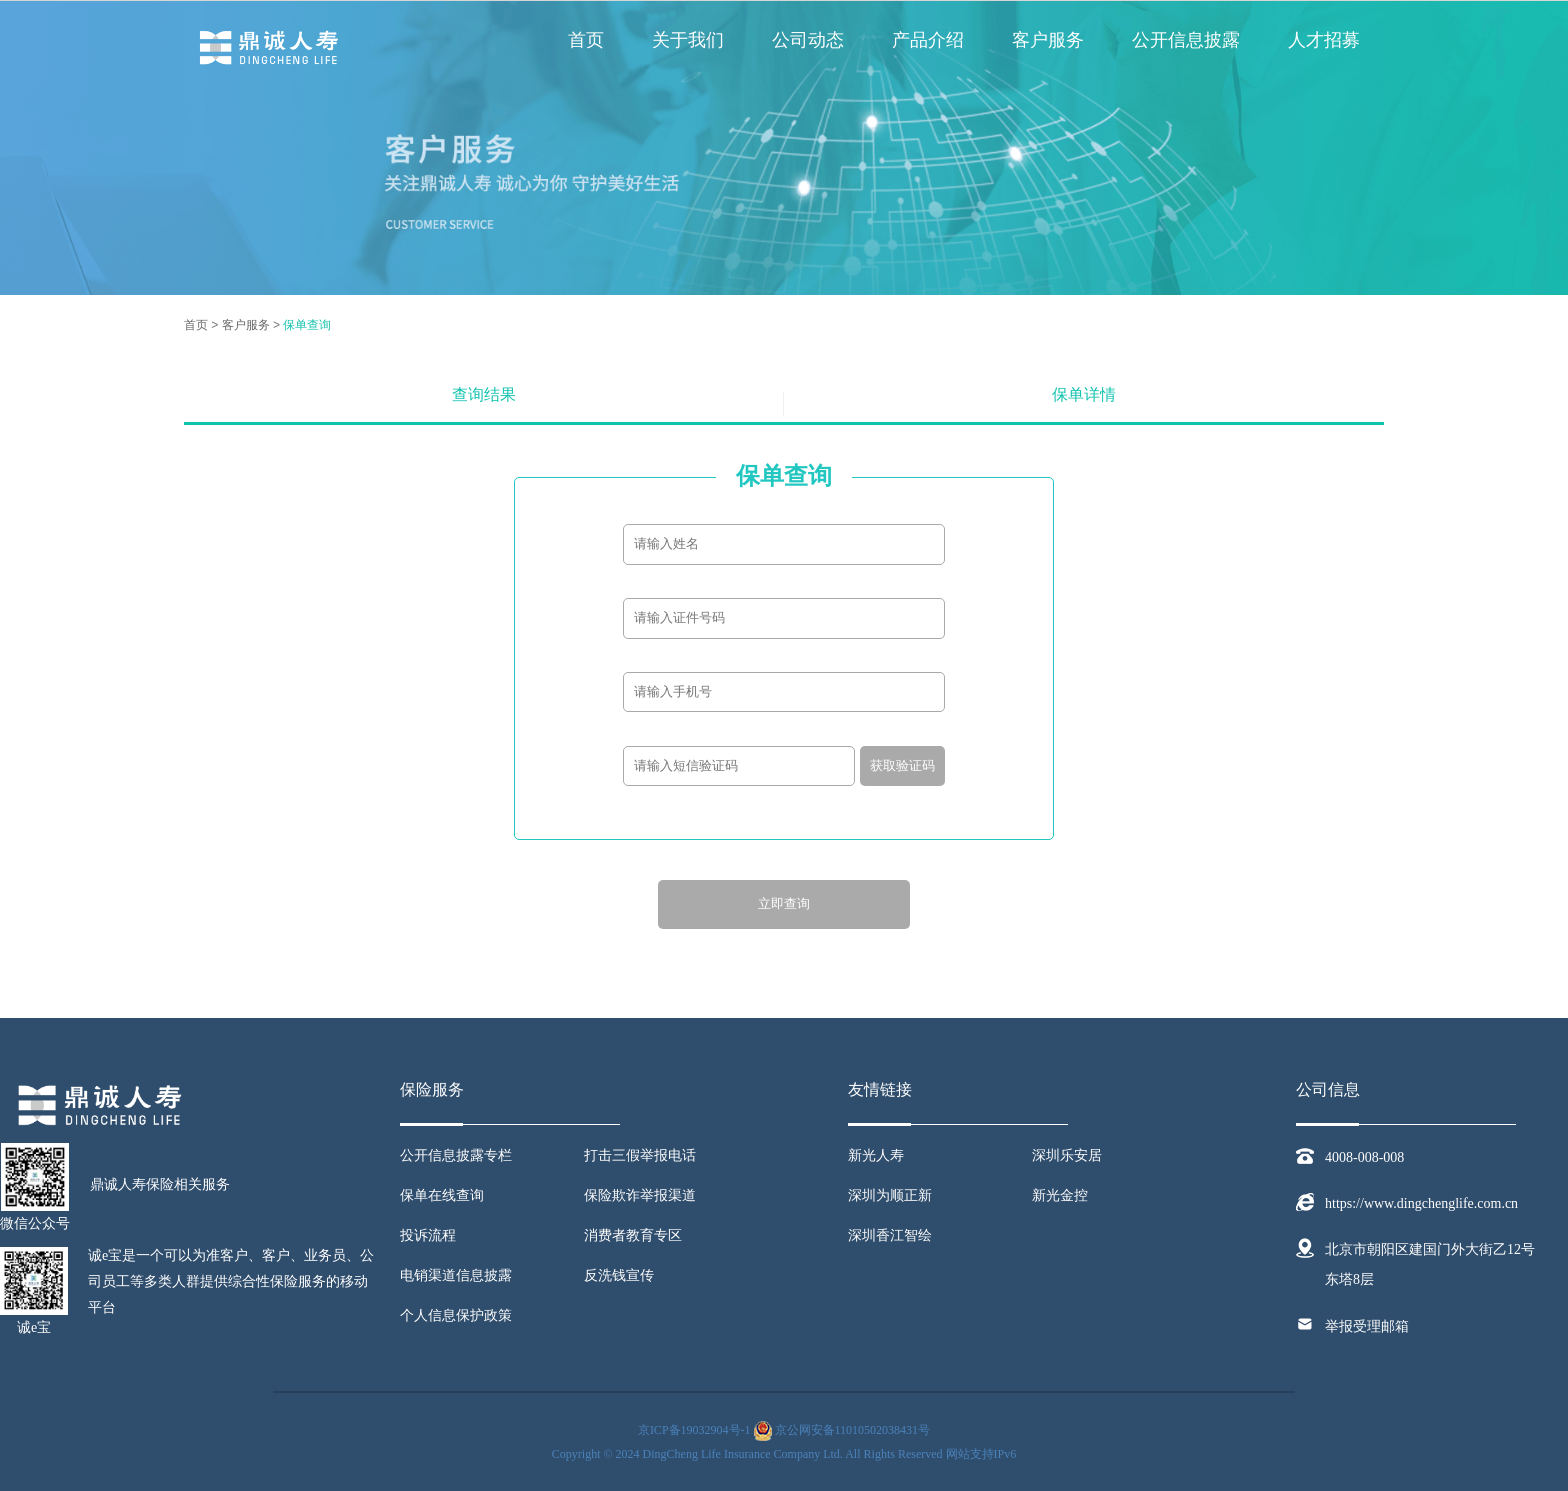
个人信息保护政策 (456, 1315)
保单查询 (307, 325)
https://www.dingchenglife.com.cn (1421, 1203)
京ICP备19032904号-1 (694, 1430)
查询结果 (484, 394)
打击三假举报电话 (640, 1155)
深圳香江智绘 (890, 1235)
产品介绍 (928, 40)
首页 (586, 40)
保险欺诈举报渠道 (640, 1195)
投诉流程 (428, 1235)
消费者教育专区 (633, 1235)
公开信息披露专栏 (456, 1155)
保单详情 (1084, 394)
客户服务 (1048, 40)
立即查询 (784, 903)
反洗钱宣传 (619, 1275)
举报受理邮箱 (1367, 1326)
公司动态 (808, 40)
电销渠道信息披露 (456, 1275)
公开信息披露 (1186, 40)
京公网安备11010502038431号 (853, 1430)
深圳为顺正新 (890, 1195)
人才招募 (1324, 40)
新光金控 (1060, 1195)
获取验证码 (902, 765)
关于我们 (688, 40)
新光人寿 (876, 1155)
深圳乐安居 (1067, 1155)
